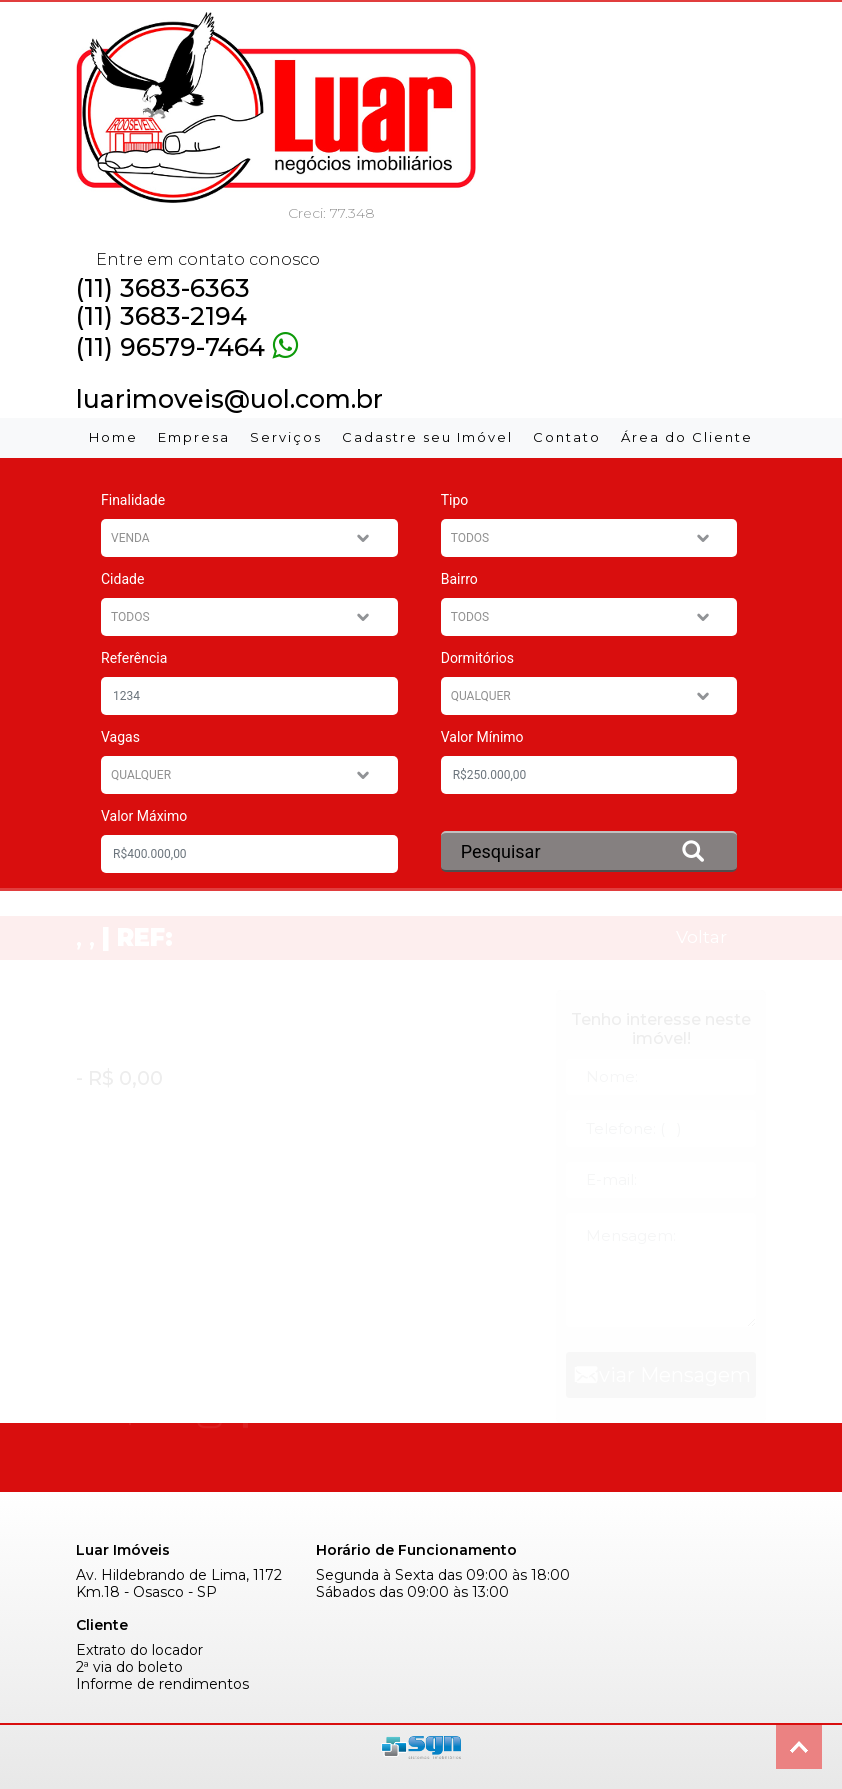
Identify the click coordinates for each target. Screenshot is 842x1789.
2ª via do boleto (129, 1667)
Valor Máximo (144, 816)
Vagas (120, 737)
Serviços (286, 437)
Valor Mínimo (482, 737)
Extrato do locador (139, 1650)
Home (113, 437)
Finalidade (133, 500)
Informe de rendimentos (162, 1684)
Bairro (459, 579)
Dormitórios (477, 658)
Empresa (194, 437)
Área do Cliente (687, 437)
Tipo (455, 500)
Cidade (122, 579)
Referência (134, 658)
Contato (567, 437)
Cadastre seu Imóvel (427, 437)
